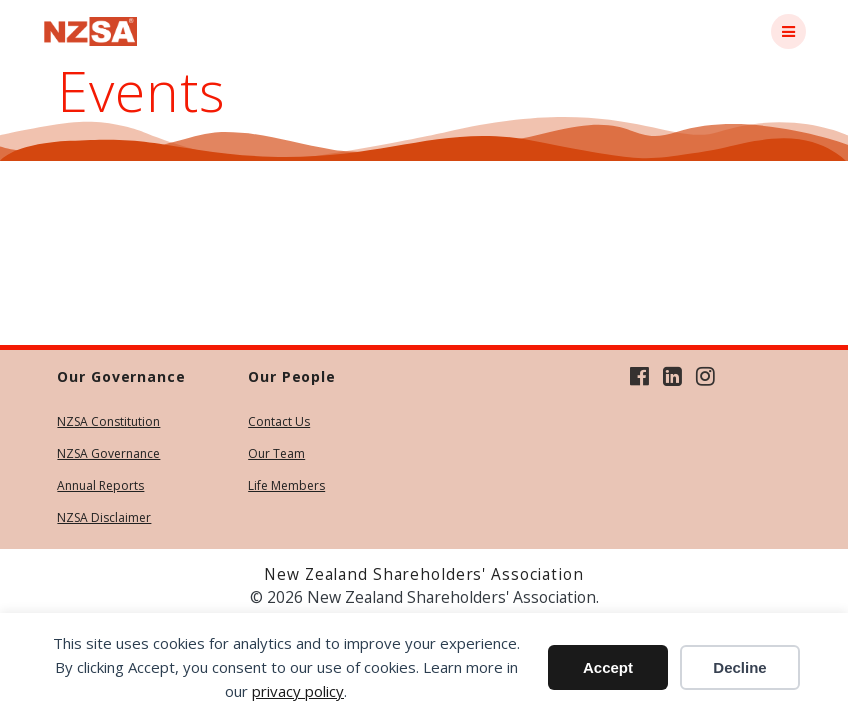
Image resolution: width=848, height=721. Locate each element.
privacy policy (298, 691)
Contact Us (279, 421)
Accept (608, 667)
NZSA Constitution (108, 421)
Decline (739, 667)
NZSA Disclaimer (104, 517)
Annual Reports (100, 485)
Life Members (286, 485)
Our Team (276, 453)
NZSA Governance (108, 453)
